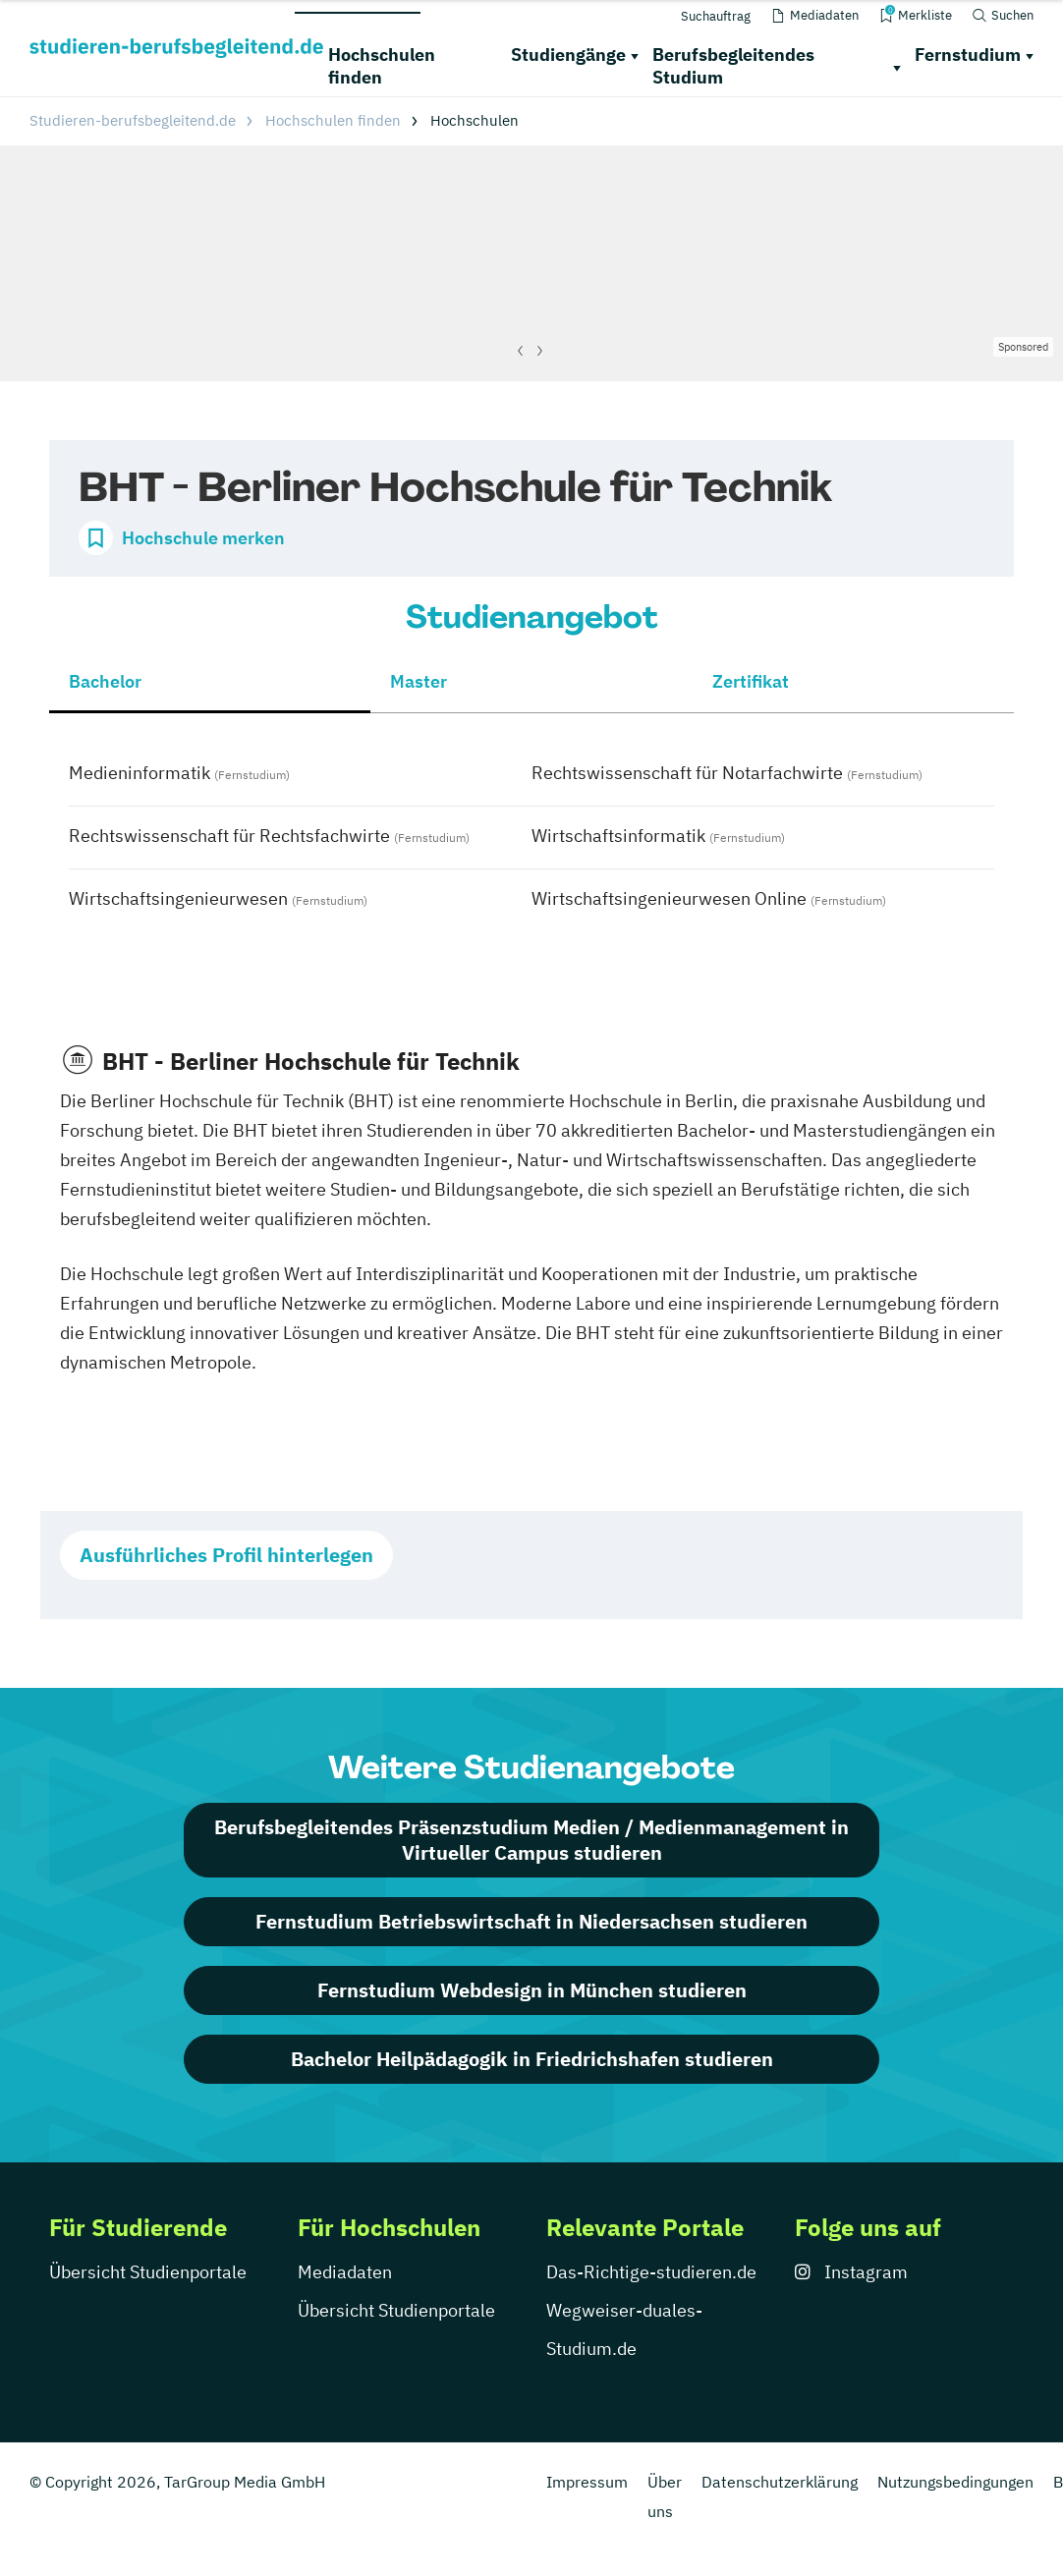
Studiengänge (568, 54)
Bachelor (105, 681)
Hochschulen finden (381, 65)
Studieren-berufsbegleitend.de (132, 120)
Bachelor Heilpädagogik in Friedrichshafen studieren (532, 2058)
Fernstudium (968, 54)
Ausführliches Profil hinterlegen (226, 1554)
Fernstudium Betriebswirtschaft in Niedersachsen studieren (531, 1921)
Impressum (587, 2482)
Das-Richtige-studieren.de (651, 2272)
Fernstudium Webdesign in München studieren (532, 1990)
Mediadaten (345, 2272)
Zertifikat (750, 681)
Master (418, 681)
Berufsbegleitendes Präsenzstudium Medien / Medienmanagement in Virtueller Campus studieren (531, 1840)
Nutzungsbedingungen (955, 2482)
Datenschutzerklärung (779, 2482)
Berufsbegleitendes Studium (733, 65)
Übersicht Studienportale (148, 2272)
